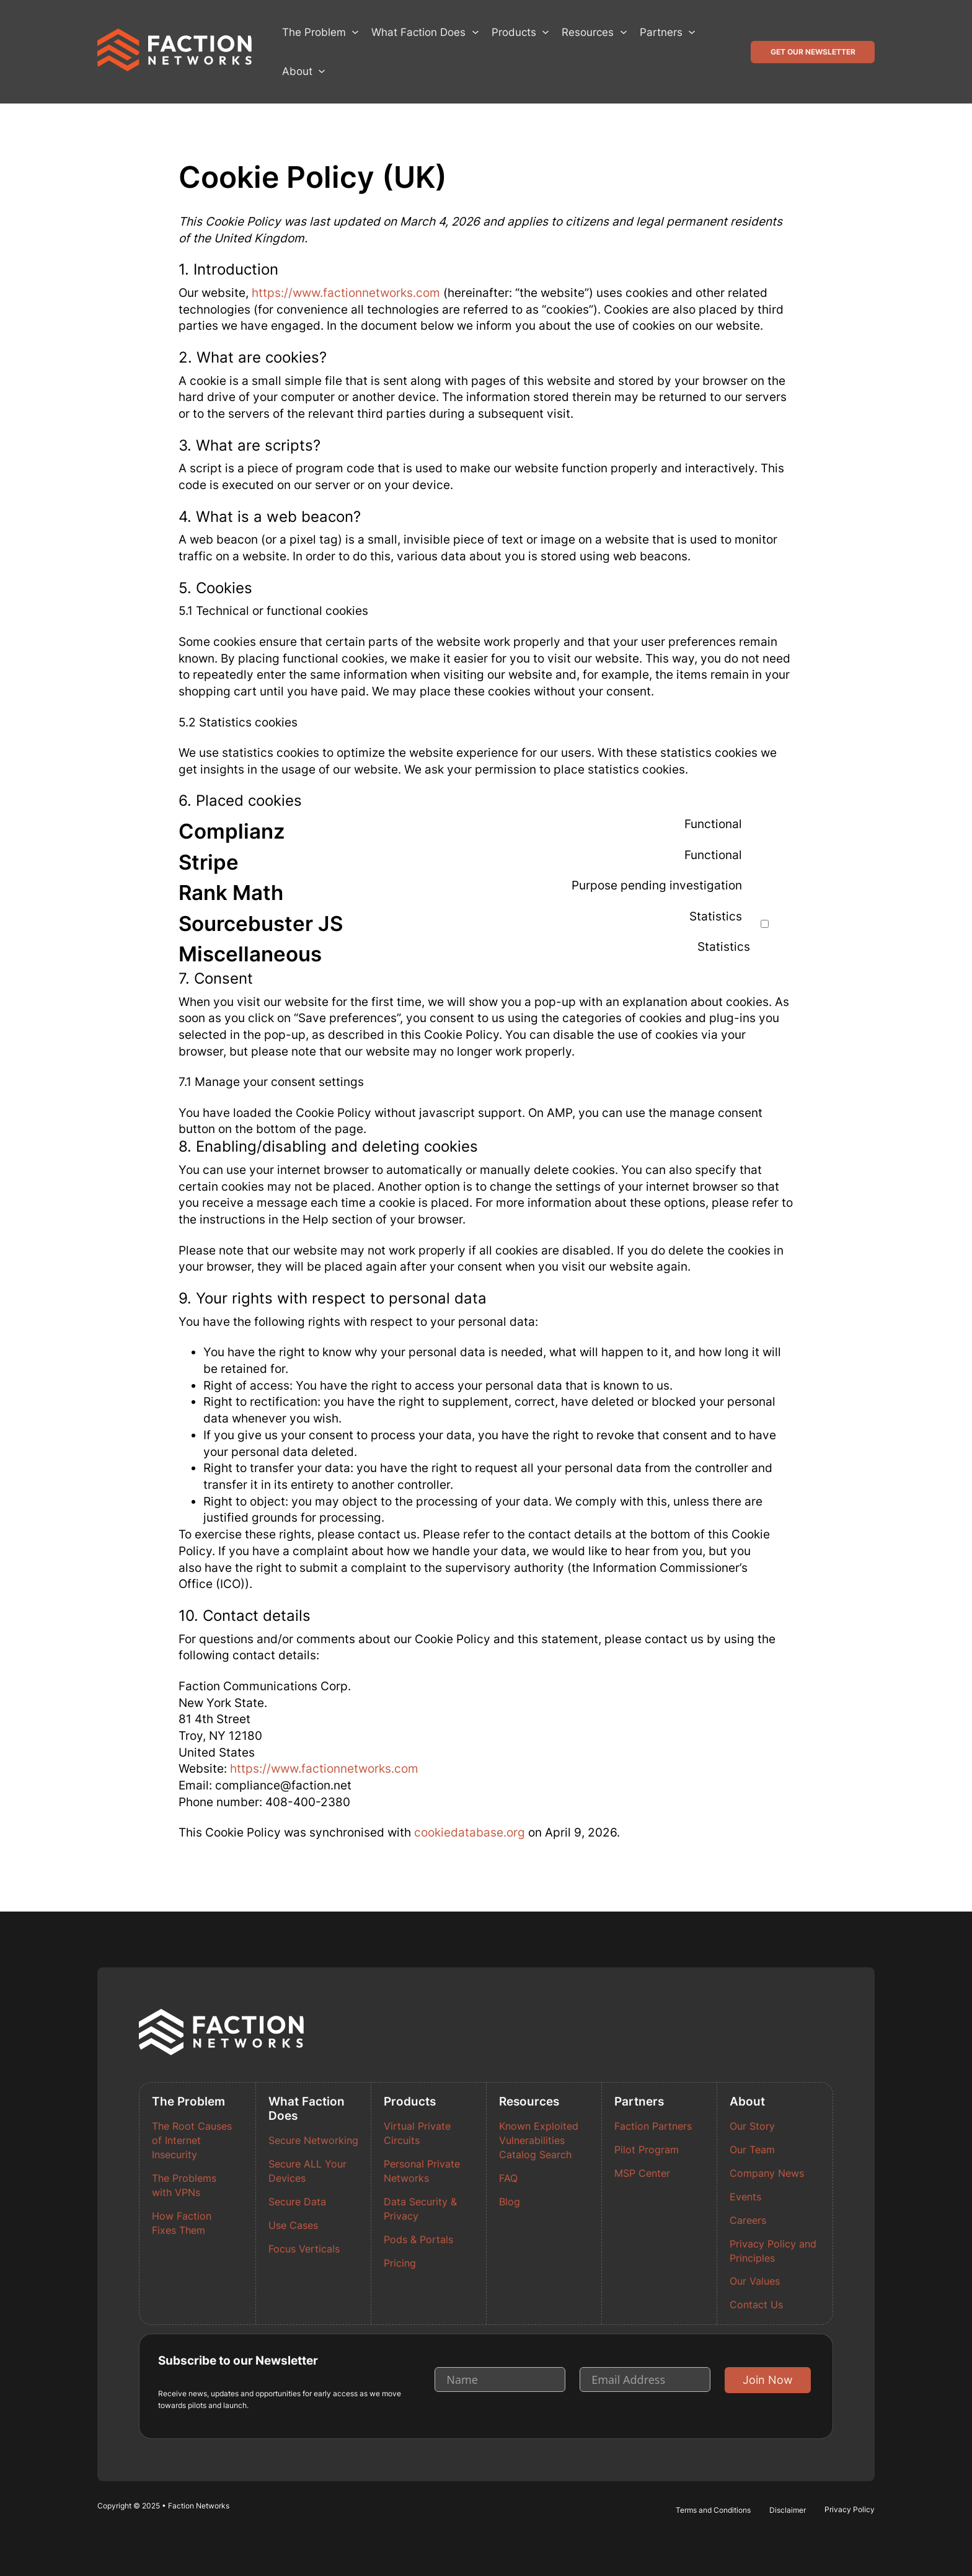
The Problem (314, 31)
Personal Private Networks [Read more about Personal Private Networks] (422, 2171)
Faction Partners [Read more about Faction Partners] (653, 2126)
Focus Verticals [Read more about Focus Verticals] (304, 2249)
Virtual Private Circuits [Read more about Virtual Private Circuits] (417, 2133)
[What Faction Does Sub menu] (475, 32)
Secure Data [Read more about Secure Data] (297, 2202)
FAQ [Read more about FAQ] (508, 2178)
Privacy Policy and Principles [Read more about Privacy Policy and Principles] (773, 2251)
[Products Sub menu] (545, 32)
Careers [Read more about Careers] (748, 2220)
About (297, 70)
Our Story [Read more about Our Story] (752, 2126)
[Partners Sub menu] (692, 32)
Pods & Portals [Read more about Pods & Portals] (418, 2240)
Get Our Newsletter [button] (813, 51)
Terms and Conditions (713, 2510)
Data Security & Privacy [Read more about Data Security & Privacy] (420, 2209)
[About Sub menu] (321, 71)
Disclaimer (787, 2510)
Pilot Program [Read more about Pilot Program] (646, 2150)
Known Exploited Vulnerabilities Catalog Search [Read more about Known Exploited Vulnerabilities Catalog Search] (538, 2140)
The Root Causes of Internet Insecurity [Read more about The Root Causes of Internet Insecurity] (192, 2140)
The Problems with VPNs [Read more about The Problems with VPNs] (184, 2185)
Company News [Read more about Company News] (767, 2173)
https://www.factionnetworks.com (346, 293)
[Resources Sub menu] (623, 32)
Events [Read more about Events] (745, 2197)
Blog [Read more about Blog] (509, 2202)
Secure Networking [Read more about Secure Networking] (313, 2140)
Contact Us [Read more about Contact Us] (756, 2305)
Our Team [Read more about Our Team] (752, 2150)
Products (514, 31)
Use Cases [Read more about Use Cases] (293, 2225)
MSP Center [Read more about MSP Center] (642, 2173)
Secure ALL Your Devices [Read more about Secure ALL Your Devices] (307, 2171)
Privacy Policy (849, 2509)
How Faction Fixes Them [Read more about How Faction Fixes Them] (181, 2223)
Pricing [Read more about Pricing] (400, 2263)
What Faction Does (418, 31)
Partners (661, 31)
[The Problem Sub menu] (355, 32)
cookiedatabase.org (469, 1832)
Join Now (768, 2379)
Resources (588, 31)
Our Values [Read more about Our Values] (755, 2281)
